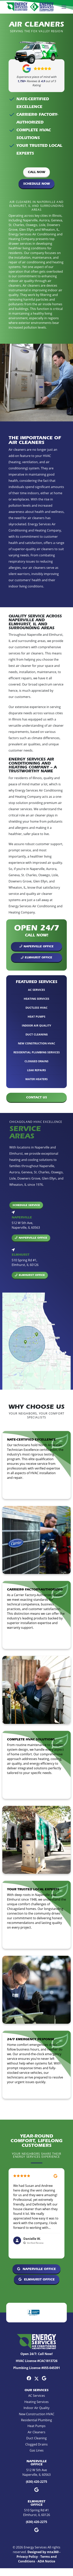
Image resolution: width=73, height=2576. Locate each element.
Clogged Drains (36, 1061)
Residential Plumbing (36, 2420)
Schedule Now (36, 183)
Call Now (36, 172)
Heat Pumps (36, 1016)
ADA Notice (46, 2561)
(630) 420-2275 (36, 2481)
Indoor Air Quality (36, 1025)
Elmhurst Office (36, 957)
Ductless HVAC (36, 1007)
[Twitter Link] (36, 2378)
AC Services (36, 990)
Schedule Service (26, 1205)
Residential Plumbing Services (36, 1052)
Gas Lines (37, 2450)
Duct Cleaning (37, 1034)
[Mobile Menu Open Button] (64, 7)
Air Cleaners (36, 2432)
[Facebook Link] (29, 2378)
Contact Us (36, 1097)
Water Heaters (36, 1079)
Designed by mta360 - (43, 2552)
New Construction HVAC (36, 1043)
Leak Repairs (36, 1070)
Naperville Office (36, 946)
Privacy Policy (27, 2556)
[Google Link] (44, 2378)
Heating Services (36, 998)
